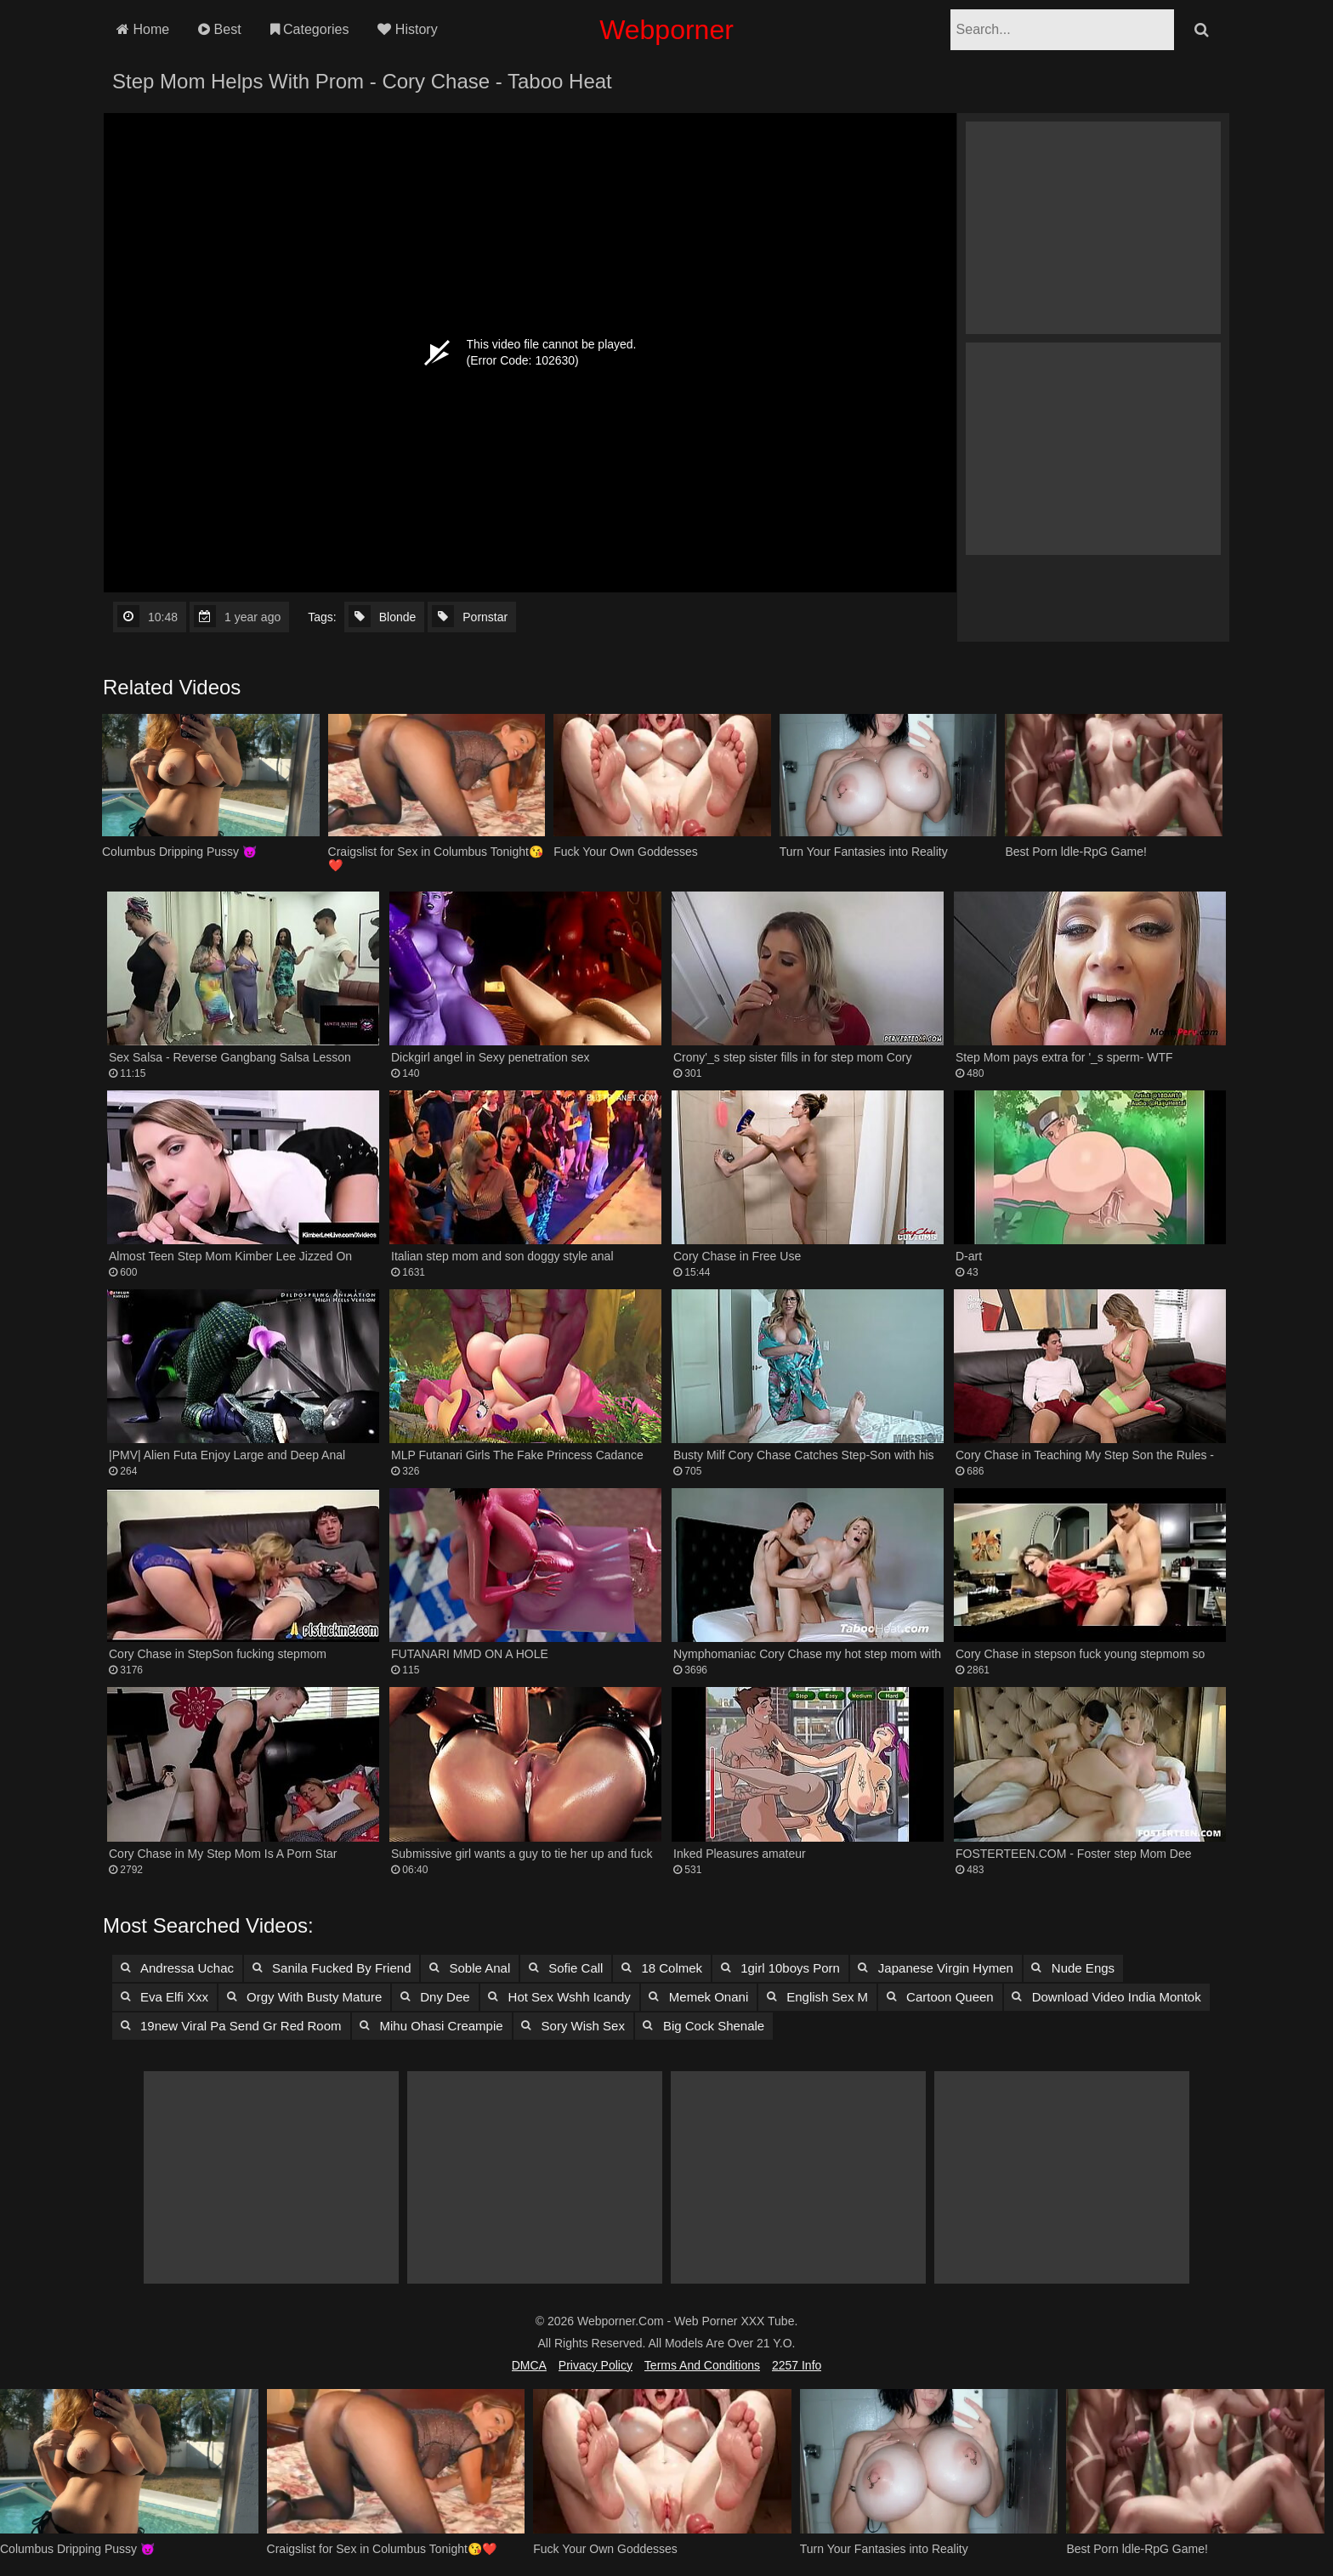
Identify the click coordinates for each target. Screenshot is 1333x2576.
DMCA (529, 2365)
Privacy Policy (595, 2365)
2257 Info (796, 2365)
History (407, 29)
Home (142, 29)
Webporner (666, 29)
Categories (309, 29)
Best (219, 29)
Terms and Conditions (702, 2365)
